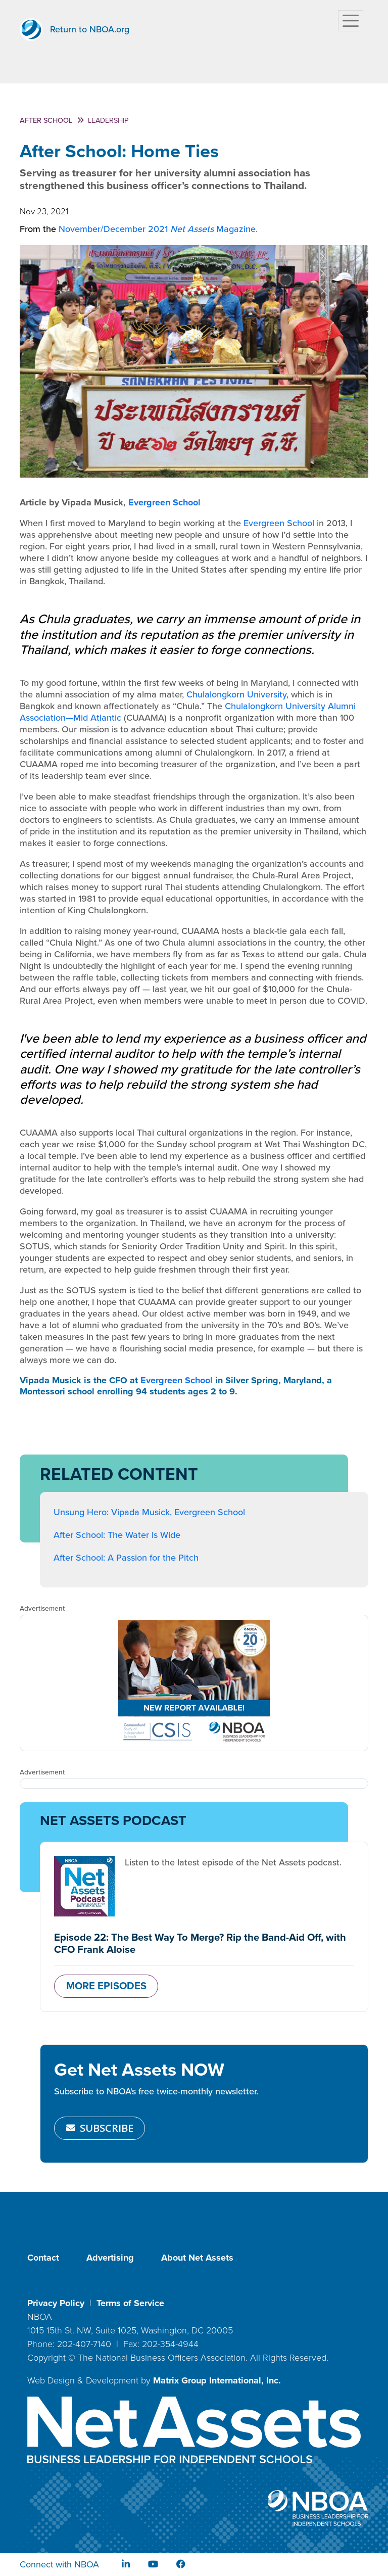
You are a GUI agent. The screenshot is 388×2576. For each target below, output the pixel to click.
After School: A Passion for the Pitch (126, 1557)
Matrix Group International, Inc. (217, 2380)
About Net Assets (197, 2257)
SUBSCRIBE (99, 2128)
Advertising (110, 2257)
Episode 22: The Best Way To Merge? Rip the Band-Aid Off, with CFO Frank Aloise (200, 1943)
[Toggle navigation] (350, 20)
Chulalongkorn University (236, 694)
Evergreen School (164, 502)
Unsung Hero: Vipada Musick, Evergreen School (149, 1512)
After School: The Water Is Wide (117, 1534)
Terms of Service (130, 2303)
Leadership (108, 120)
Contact (43, 2257)
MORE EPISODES (106, 1985)
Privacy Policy (55, 2303)
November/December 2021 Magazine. (158, 229)
